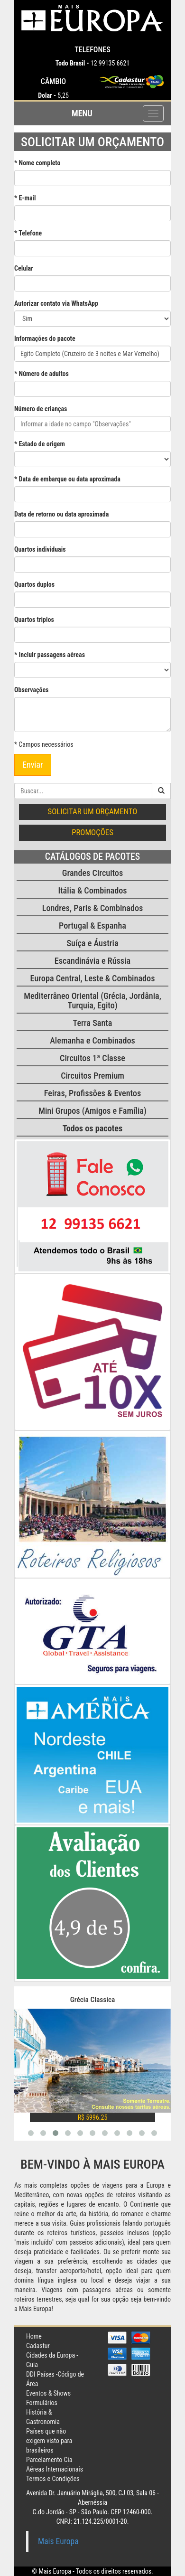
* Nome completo (37, 163)
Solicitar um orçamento (93, 811)
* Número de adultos (41, 373)
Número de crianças (40, 409)
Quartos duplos (34, 584)
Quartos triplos (34, 619)
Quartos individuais (40, 549)
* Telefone (28, 233)
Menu (82, 113)
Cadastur (38, 2346)
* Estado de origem (39, 444)
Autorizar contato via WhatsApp (56, 303)
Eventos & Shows (48, 2393)
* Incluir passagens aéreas (49, 654)
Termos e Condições (53, 2478)
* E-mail (25, 198)
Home (34, 2336)
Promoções (92, 832)
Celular (23, 268)
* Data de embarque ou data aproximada (67, 479)
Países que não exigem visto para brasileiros (49, 2440)
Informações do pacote (44, 338)
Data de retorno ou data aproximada (61, 514)
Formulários (41, 2403)
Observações (31, 690)
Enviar (32, 765)
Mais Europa (58, 2541)
